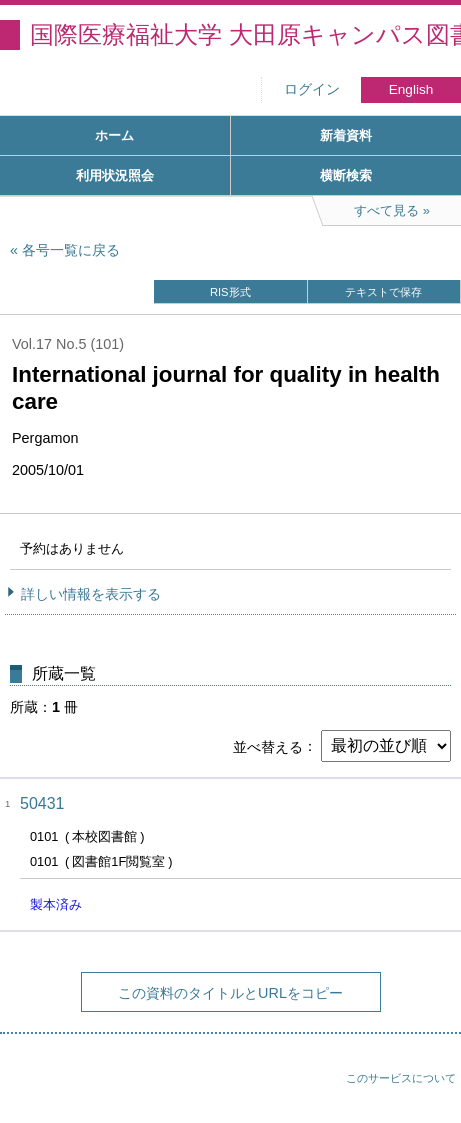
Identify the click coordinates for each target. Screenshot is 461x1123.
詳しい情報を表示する (91, 594)
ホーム (114, 135)
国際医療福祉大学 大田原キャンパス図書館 (245, 34)
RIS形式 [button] (230, 292)
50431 (42, 803)
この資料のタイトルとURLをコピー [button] (230, 993)
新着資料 (346, 135)
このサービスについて (401, 1078)
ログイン (312, 89)
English (411, 89)
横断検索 (346, 175)
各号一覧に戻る (71, 250)
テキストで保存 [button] (383, 292)
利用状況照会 (115, 175)
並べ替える (268, 746)
